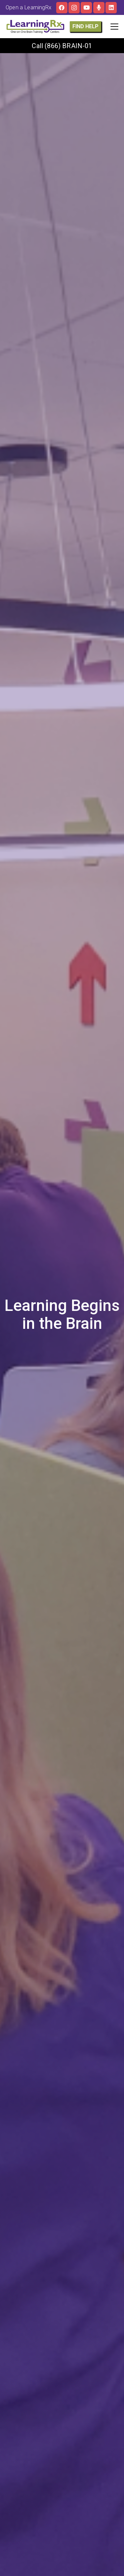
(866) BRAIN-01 (68, 46)
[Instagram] (74, 7)
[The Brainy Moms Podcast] (98, 7)
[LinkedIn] (111, 7)
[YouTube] (86, 7)
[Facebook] (61, 7)
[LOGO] (35, 27)
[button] (114, 27)
